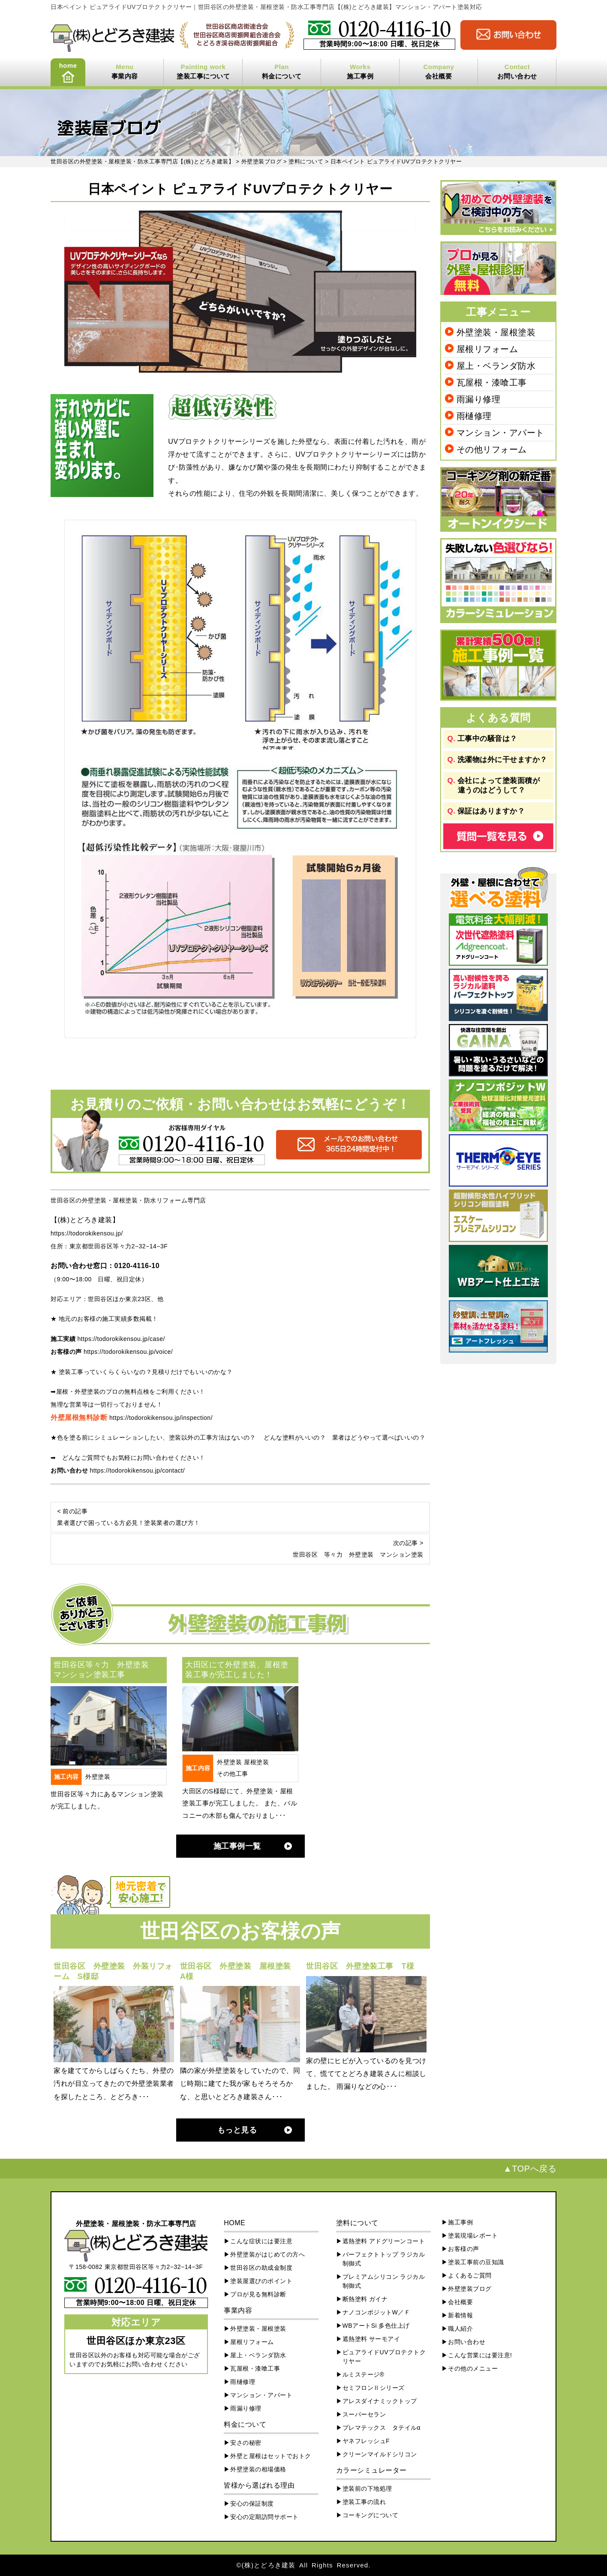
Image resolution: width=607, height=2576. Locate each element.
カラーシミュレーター (371, 2470)
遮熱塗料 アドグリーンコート (384, 2241)
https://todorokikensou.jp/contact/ (137, 1470)
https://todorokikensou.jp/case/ (121, 1338)
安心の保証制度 (252, 2503)
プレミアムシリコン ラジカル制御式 (384, 2281)
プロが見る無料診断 (258, 2294)
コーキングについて (371, 2515)
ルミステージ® (364, 2374)
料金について (282, 76)
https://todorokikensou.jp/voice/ (128, 1351)
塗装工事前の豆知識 (476, 2262)
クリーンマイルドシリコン (380, 2454)
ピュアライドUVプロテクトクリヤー (384, 2357)
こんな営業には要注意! (480, 2355)
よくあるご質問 (470, 2275)
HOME (234, 2223)
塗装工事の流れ (364, 2501)
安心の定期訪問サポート (264, 2516)
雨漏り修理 (479, 399)
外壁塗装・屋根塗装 (496, 332)
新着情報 (460, 2315)
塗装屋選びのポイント (261, 2281)
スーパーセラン (364, 2414)
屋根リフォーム (487, 349)
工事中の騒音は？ (487, 739)
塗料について (357, 2223)
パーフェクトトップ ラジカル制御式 (384, 2259)
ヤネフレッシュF (366, 2440)
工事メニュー (498, 312)
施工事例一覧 (237, 1846)
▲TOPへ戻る (529, 2168)
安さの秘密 (245, 2442)
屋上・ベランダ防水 (496, 366)
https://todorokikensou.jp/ (87, 1233)
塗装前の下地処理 (367, 2488)
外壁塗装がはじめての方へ (267, 2254)
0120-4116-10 (137, 1265)
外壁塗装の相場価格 (258, 2469)
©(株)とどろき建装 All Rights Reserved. (303, 2565)
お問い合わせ (517, 76)
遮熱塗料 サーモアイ (371, 2338)
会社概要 (438, 76)
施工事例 (360, 76)
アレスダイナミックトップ (380, 2401)
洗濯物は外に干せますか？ (502, 760)
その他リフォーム (492, 449)
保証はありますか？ (491, 811)
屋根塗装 (256, 1762)
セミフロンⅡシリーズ (374, 2387)
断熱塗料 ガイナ (365, 2299)
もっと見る (237, 2130)
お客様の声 (463, 2248)
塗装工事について (203, 76)
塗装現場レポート (473, 2235)
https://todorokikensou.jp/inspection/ (161, 1417)
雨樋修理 (474, 416)
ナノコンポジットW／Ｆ (377, 2312)
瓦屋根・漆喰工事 (492, 382)
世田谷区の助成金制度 (261, 2267)
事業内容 (124, 76)
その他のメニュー (473, 2368)
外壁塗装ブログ (470, 2288)
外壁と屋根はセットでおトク (270, 2455)
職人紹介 (460, 2328)
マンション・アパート (500, 432)
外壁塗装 (97, 1776)
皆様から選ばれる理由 (259, 2485)
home (68, 65)
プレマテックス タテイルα (382, 2427)
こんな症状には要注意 (261, 2241)
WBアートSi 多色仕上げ (376, 2325)
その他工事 (232, 1773)
